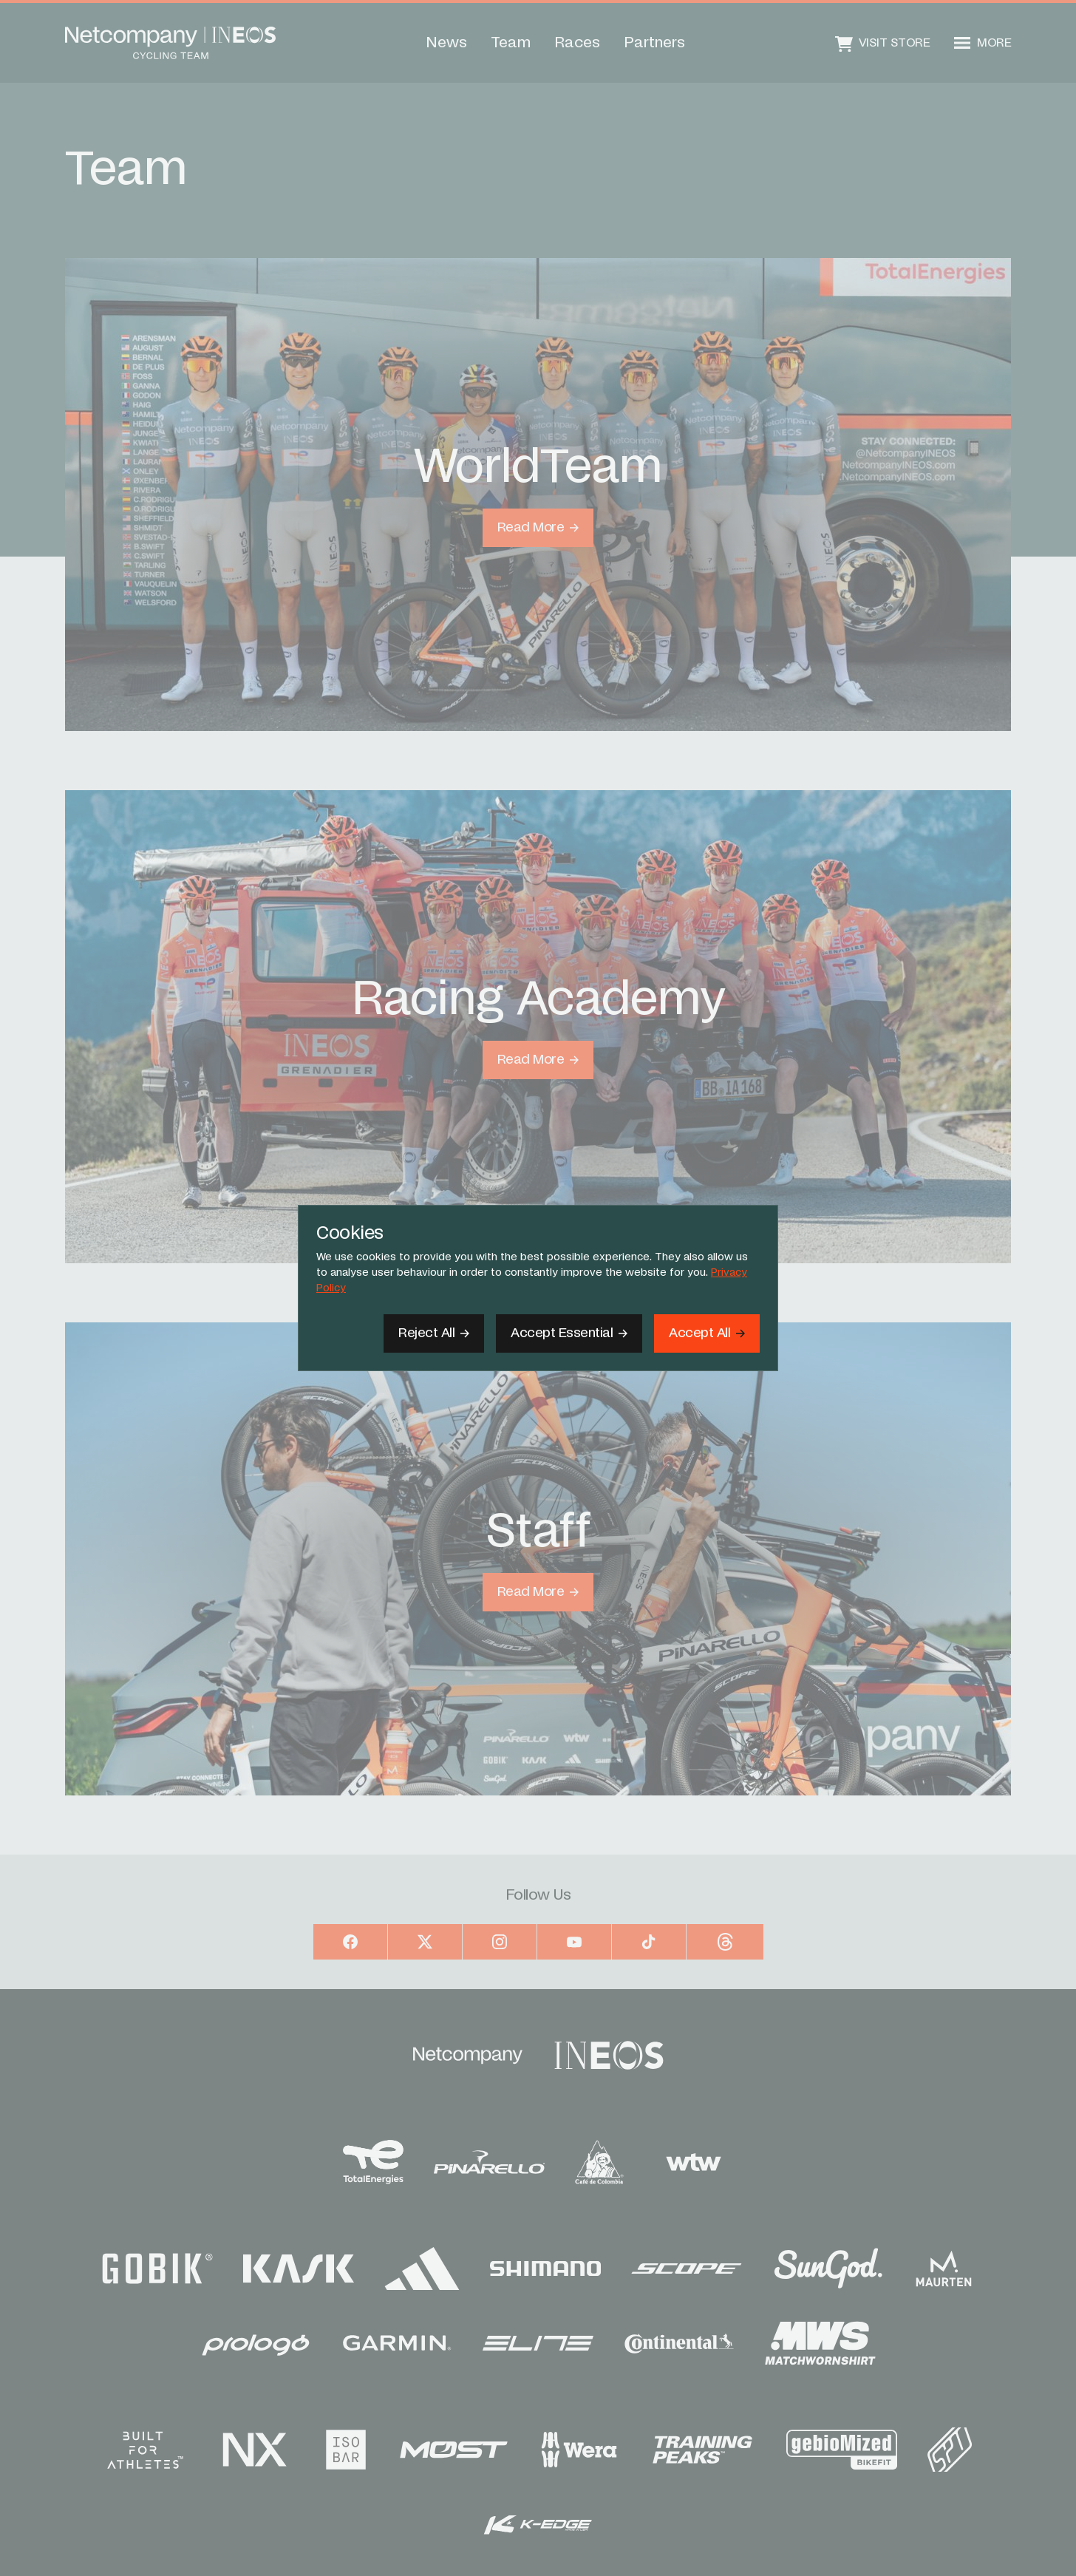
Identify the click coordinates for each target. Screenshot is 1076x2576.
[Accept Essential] (569, 1333)
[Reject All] (434, 1333)
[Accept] (707, 1333)
